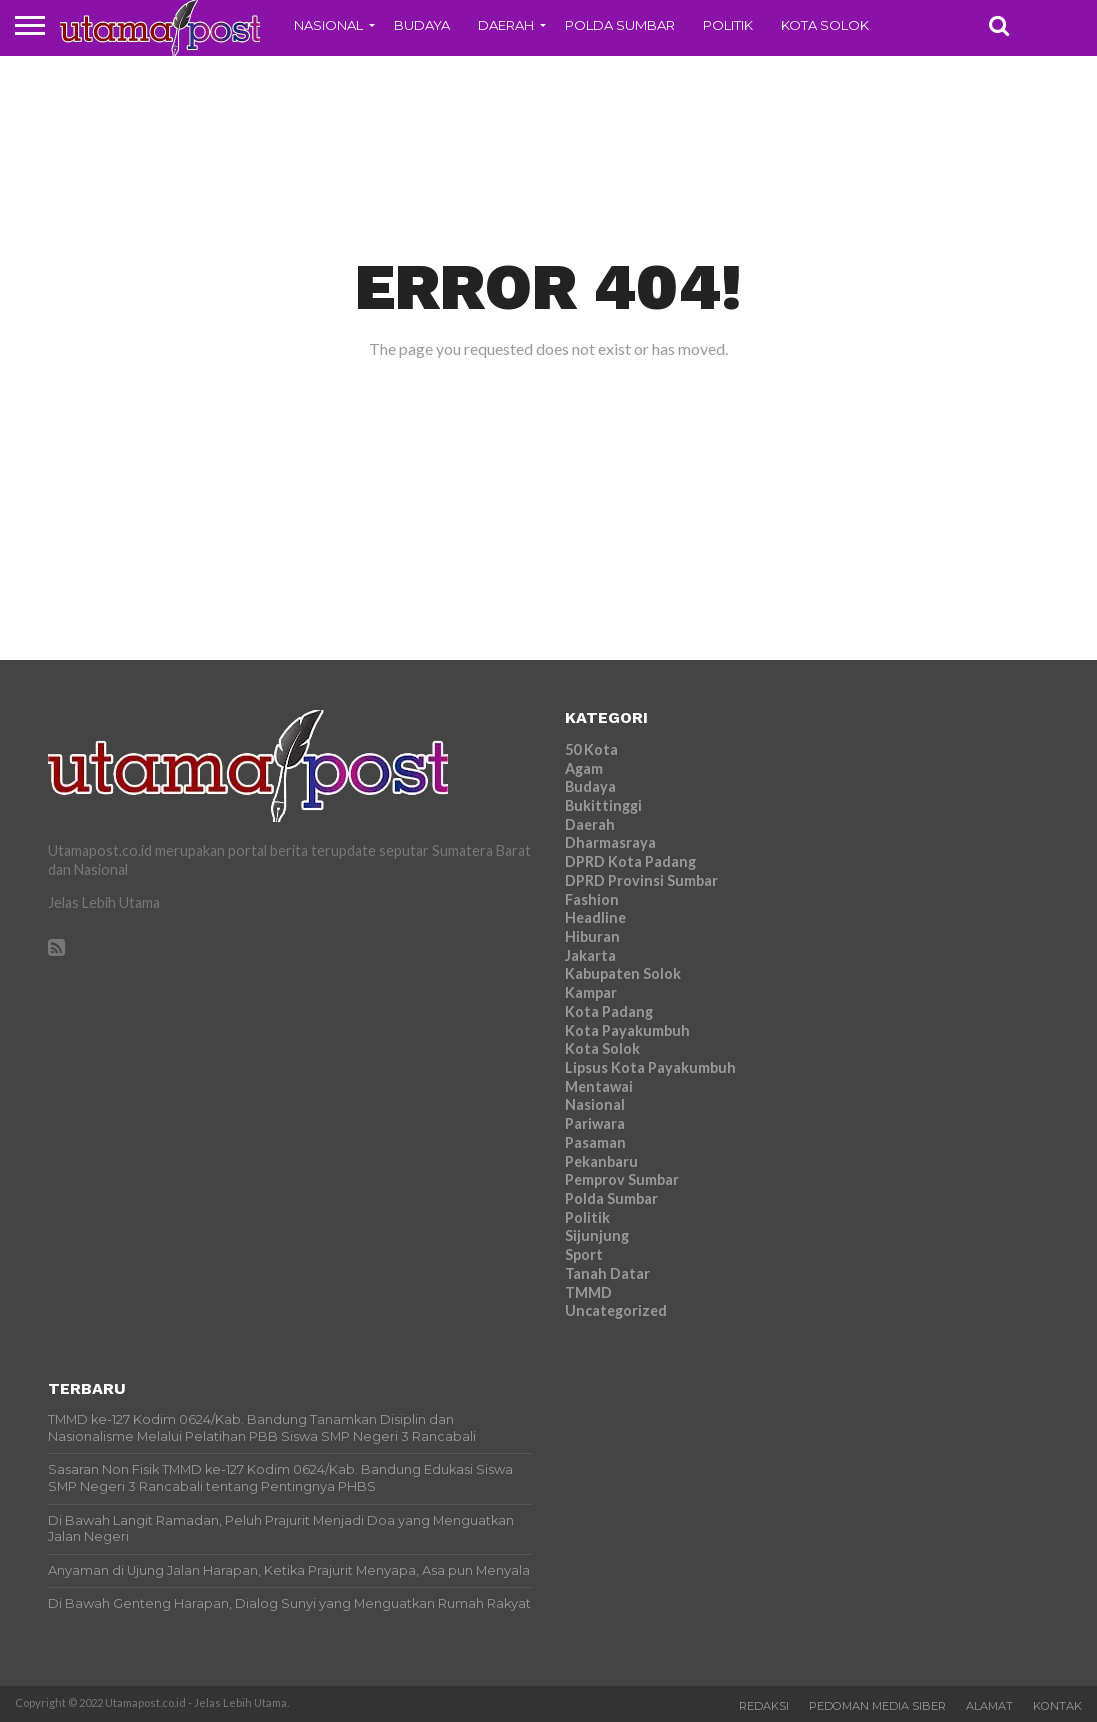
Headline (595, 917)
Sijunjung (597, 1235)
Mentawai (599, 1086)
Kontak (1057, 1706)
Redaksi (764, 1706)
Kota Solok (825, 25)
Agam (584, 768)
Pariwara (595, 1123)
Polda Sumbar (620, 25)
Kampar (591, 992)
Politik (728, 25)
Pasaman (595, 1142)
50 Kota (591, 749)
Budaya (422, 25)
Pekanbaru (601, 1161)
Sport (584, 1254)
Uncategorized (616, 1310)
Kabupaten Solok (623, 973)
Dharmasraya (610, 842)
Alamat (989, 1706)
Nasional (328, 25)
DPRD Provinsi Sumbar (641, 880)
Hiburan (592, 936)
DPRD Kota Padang (630, 861)
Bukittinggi (603, 805)
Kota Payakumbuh (627, 1030)
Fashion (592, 899)
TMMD (588, 1292)
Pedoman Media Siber (877, 1706)
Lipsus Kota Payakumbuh (650, 1067)
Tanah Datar (607, 1273)
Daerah (506, 25)
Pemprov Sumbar (622, 1179)
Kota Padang (609, 1011)
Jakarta (590, 955)
